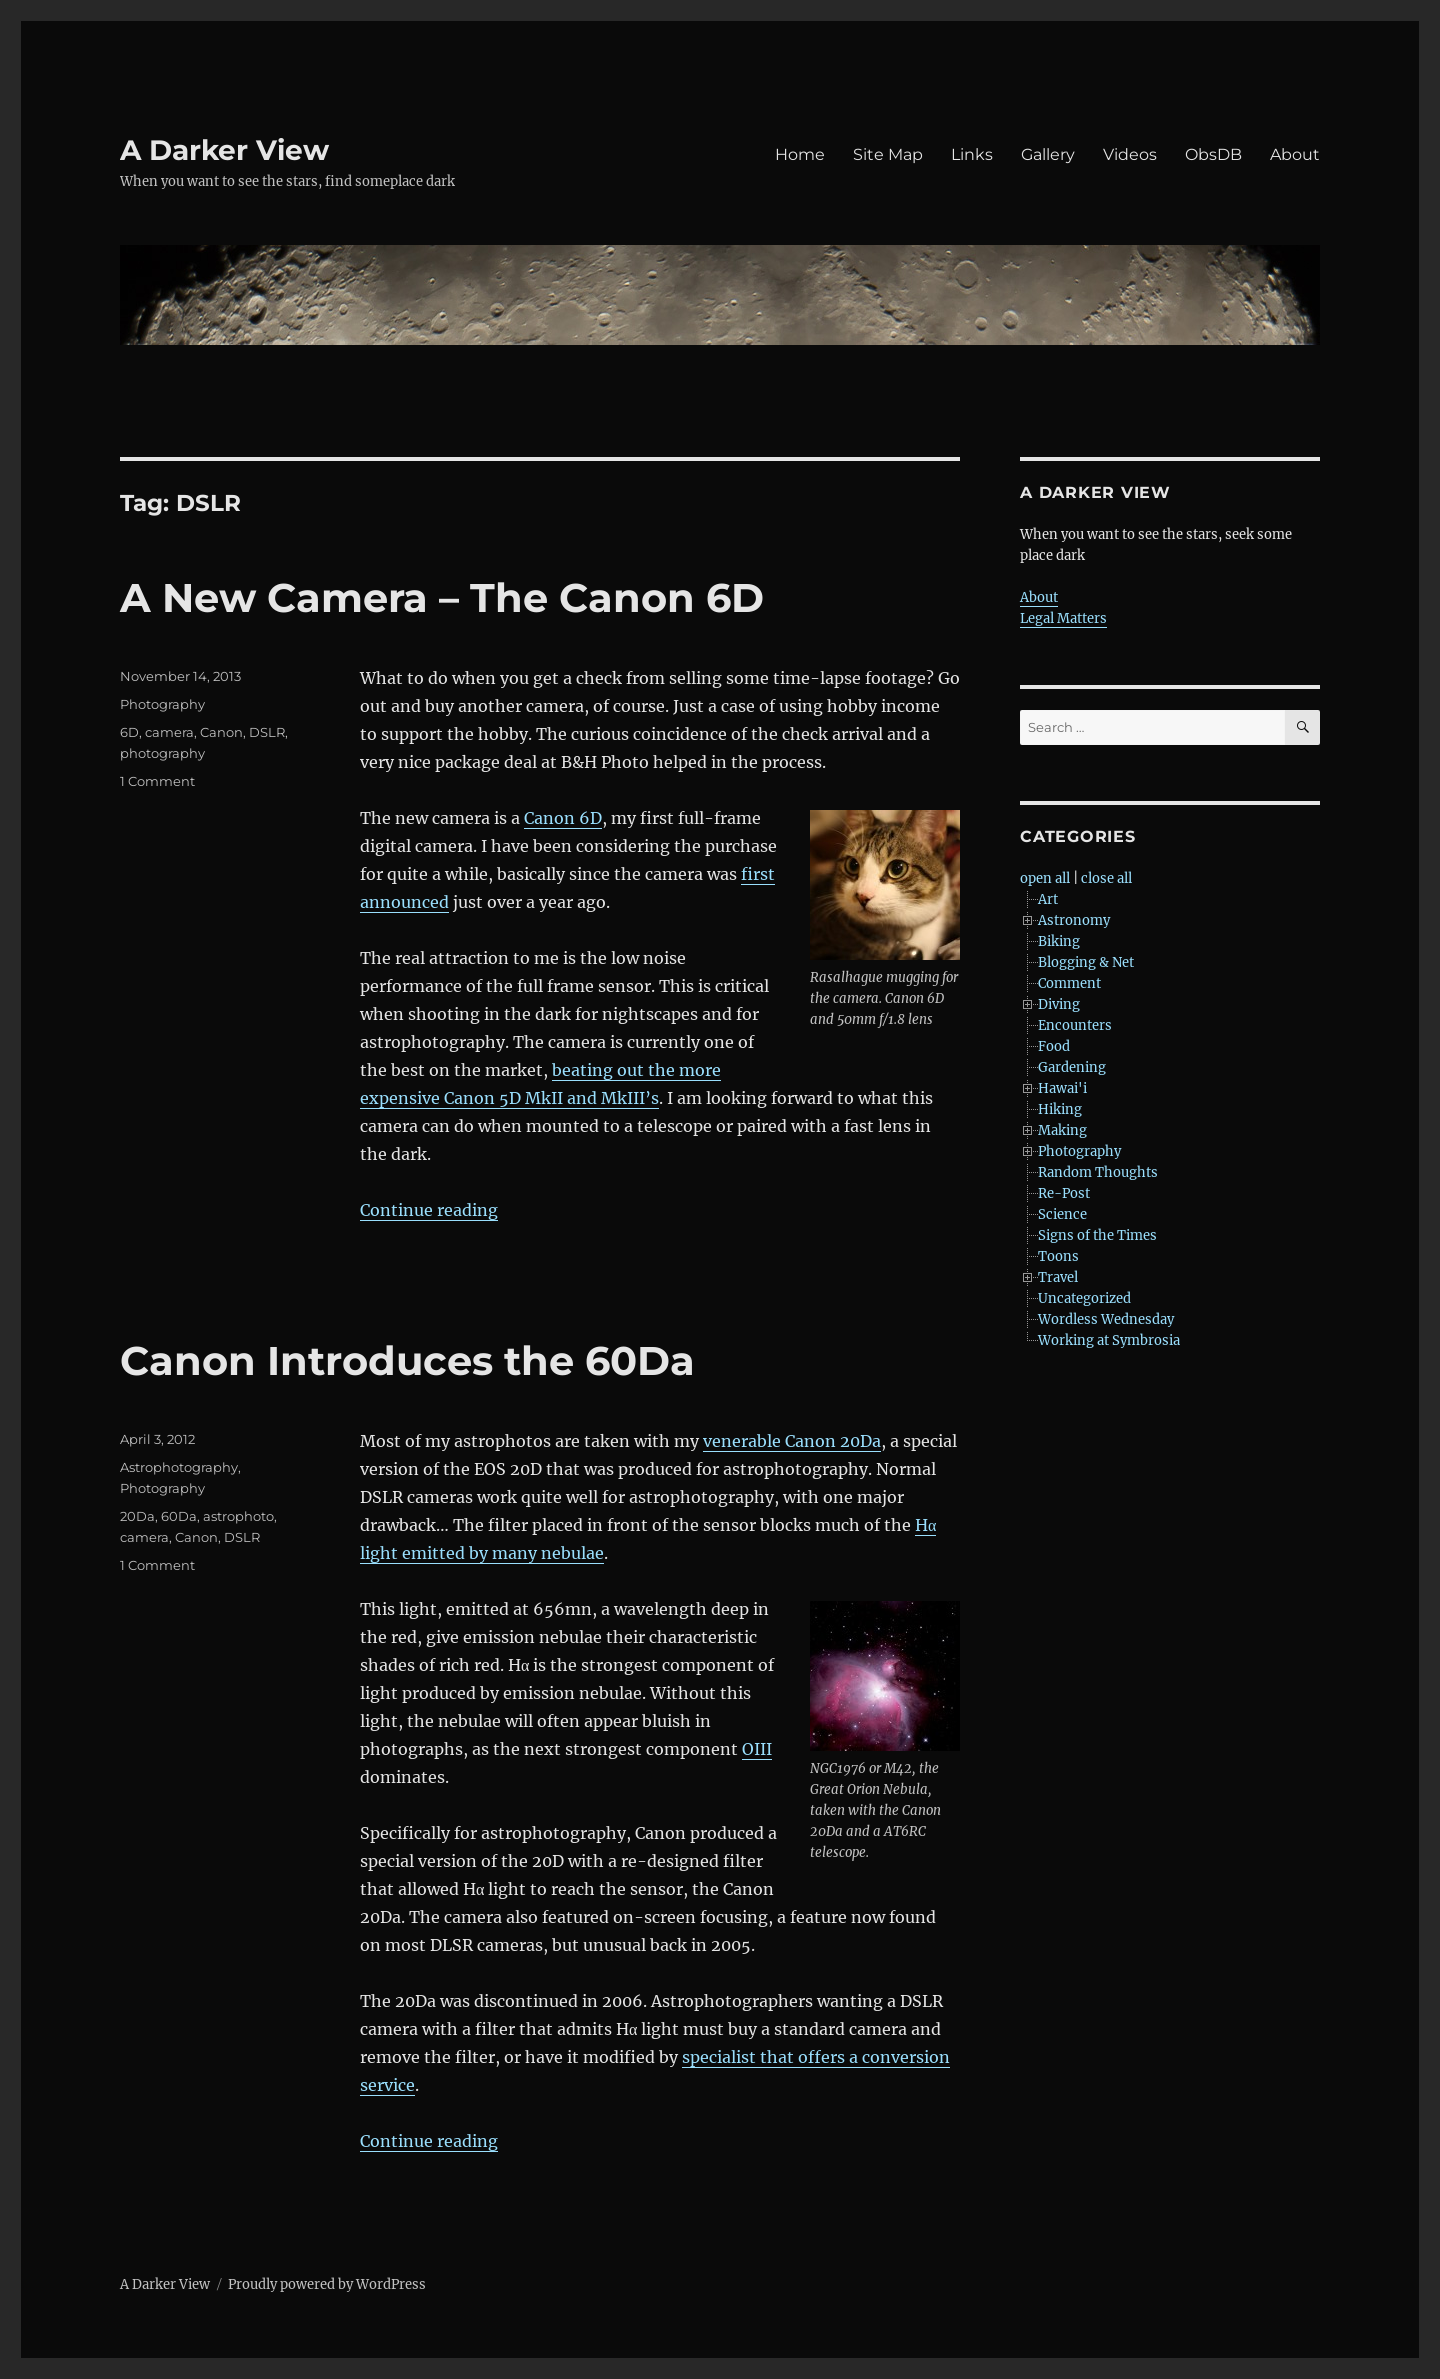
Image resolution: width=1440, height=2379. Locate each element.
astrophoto (238, 1516)
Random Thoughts (1098, 1172)
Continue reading (429, 1210)
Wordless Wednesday (1106, 1319)
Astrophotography (179, 1467)
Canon (221, 732)
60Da (179, 1516)
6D (129, 732)
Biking (1059, 941)
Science (1062, 1214)
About (1295, 154)
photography (162, 753)
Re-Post (1064, 1193)
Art (1048, 899)
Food (1054, 1046)
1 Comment (157, 781)
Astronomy (1074, 920)
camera (169, 732)
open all (1045, 878)
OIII (757, 1749)
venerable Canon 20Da (792, 1441)
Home (800, 154)
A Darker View (224, 150)
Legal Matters (1063, 618)
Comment (1069, 983)
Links (972, 154)
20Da (137, 1516)
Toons (1058, 1256)
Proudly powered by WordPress (327, 2284)
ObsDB (1213, 154)
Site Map (888, 154)
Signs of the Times (1097, 1235)
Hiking (1060, 1109)
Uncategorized (1084, 1298)
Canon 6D (563, 818)
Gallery (1048, 154)
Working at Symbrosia (1109, 1340)
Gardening (1072, 1067)
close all (1106, 878)
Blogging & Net (1086, 962)
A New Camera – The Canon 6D (442, 597)
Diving (1059, 1004)
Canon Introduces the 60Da (407, 1360)
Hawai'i (1062, 1088)
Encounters (1075, 1025)
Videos (1130, 154)
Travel (1058, 1277)
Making (1062, 1130)
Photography (162, 704)
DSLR (267, 732)
